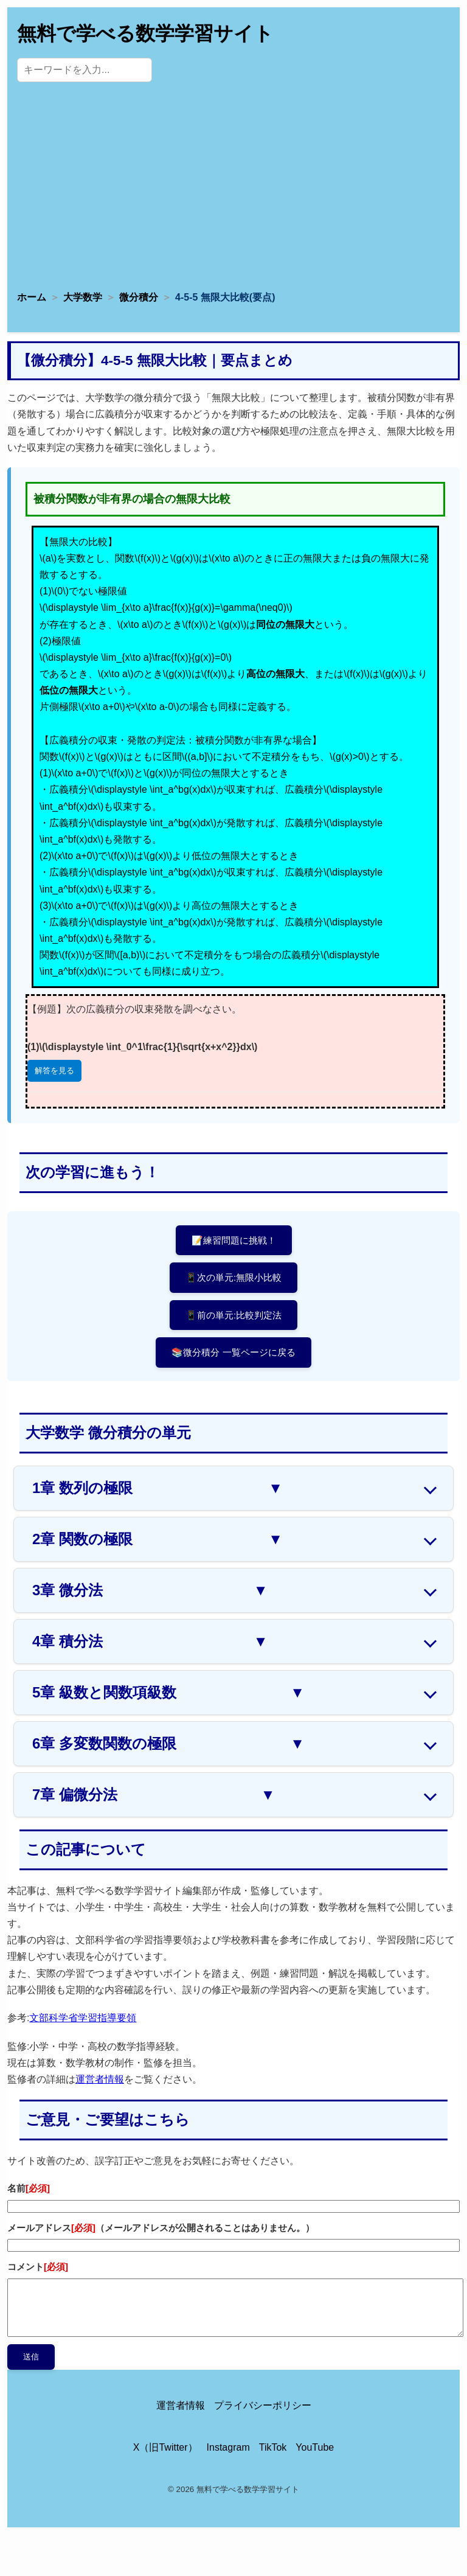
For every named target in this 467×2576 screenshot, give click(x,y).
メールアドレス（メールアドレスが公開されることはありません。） (160, 2228)
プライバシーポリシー (262, 2405)
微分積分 (138, 297)
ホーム (31, 297)
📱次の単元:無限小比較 (233, 1277)
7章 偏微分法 (153, 1794)
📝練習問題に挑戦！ (234, 1240)
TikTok (273, 2447)
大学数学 (82, 297)
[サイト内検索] (84, 70)
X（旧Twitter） (165, 2447)
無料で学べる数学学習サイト (145, 33)
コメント (37, 2266)
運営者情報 (99, 2079)
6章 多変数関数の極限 (168, 1743)
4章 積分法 (150, 1641)
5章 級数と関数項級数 (168, 1692)
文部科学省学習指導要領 (82, 2018)
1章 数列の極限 (157, 1488)
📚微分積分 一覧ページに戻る (233, 1352)
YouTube (315, 2447)
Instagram (228, 2447)
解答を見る (54, 1070)
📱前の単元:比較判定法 (233, 1315)
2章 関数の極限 (157, 1539)
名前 (28, 2188)
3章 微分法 (150, 1590)
